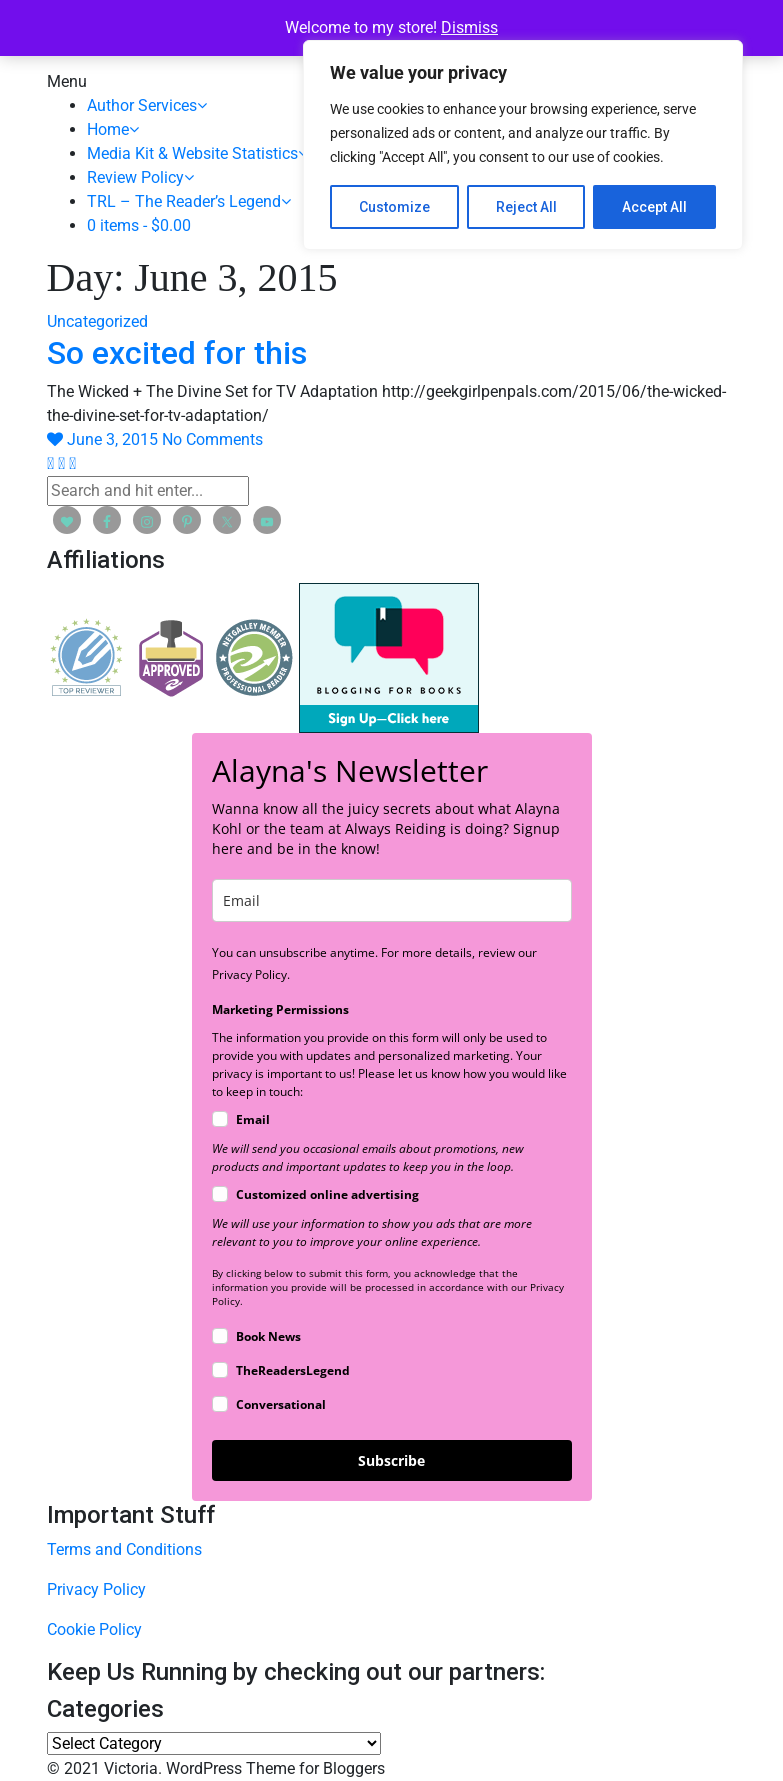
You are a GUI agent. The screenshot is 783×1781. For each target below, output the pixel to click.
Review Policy (140, 177)
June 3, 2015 (114, 439)
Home (113, 129)
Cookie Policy (94, 1629)
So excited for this (177, 353)
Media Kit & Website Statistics (197, 153)
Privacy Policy (96, 1589)
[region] (523, 145)
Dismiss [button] (469, 27)
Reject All (526, 207)
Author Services (147, 105)
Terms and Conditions (124, 1549)
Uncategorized (97, 321)
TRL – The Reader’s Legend (189, 201)
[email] (392, 900)
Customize (394, 207)
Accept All (654, 207)
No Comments (212, 439)
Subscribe (391, 1460)
